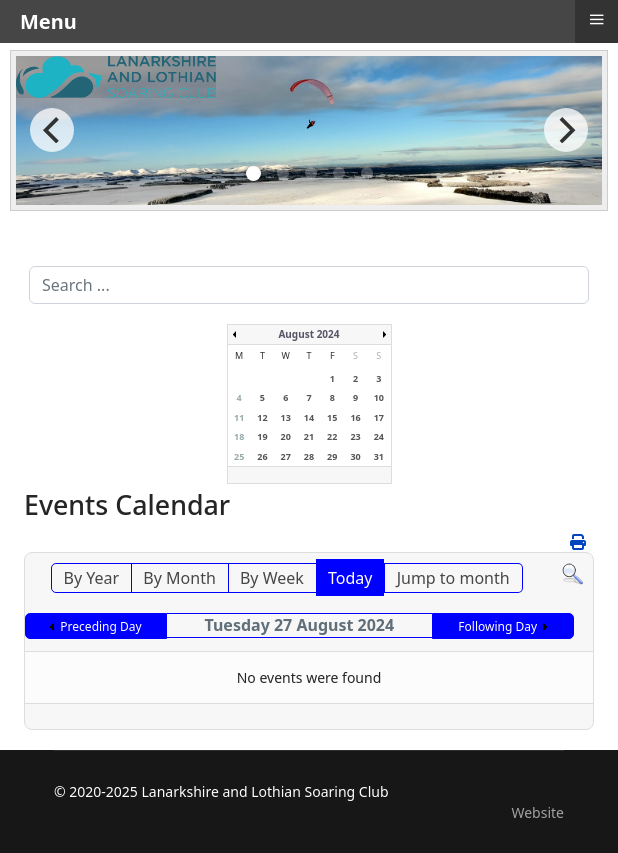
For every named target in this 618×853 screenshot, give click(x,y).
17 (379, 417)
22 (332, 436)
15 (332, 417)
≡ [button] (596, 19)
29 (332, 456)
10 (379, 397)
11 (239, 417)
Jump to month (453, 578)
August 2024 (308, 334)
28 (309, 456)
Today (350, 578)
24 (379, 436)
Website (537, 812)
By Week (272, 578)
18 (239, 436)
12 (262, 417)
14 (309, 417)
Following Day (497, 626)
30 (355, 456)
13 (286, 417)
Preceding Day (100, 626)
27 (286, 456)
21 (309, 436)
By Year (92, 578)
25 (239, 456)
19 (262, 436)
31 (379, 456)
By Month (179, 578)
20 (286, 436)
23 (355, 436)
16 (355, 417)
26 (262, 456)
